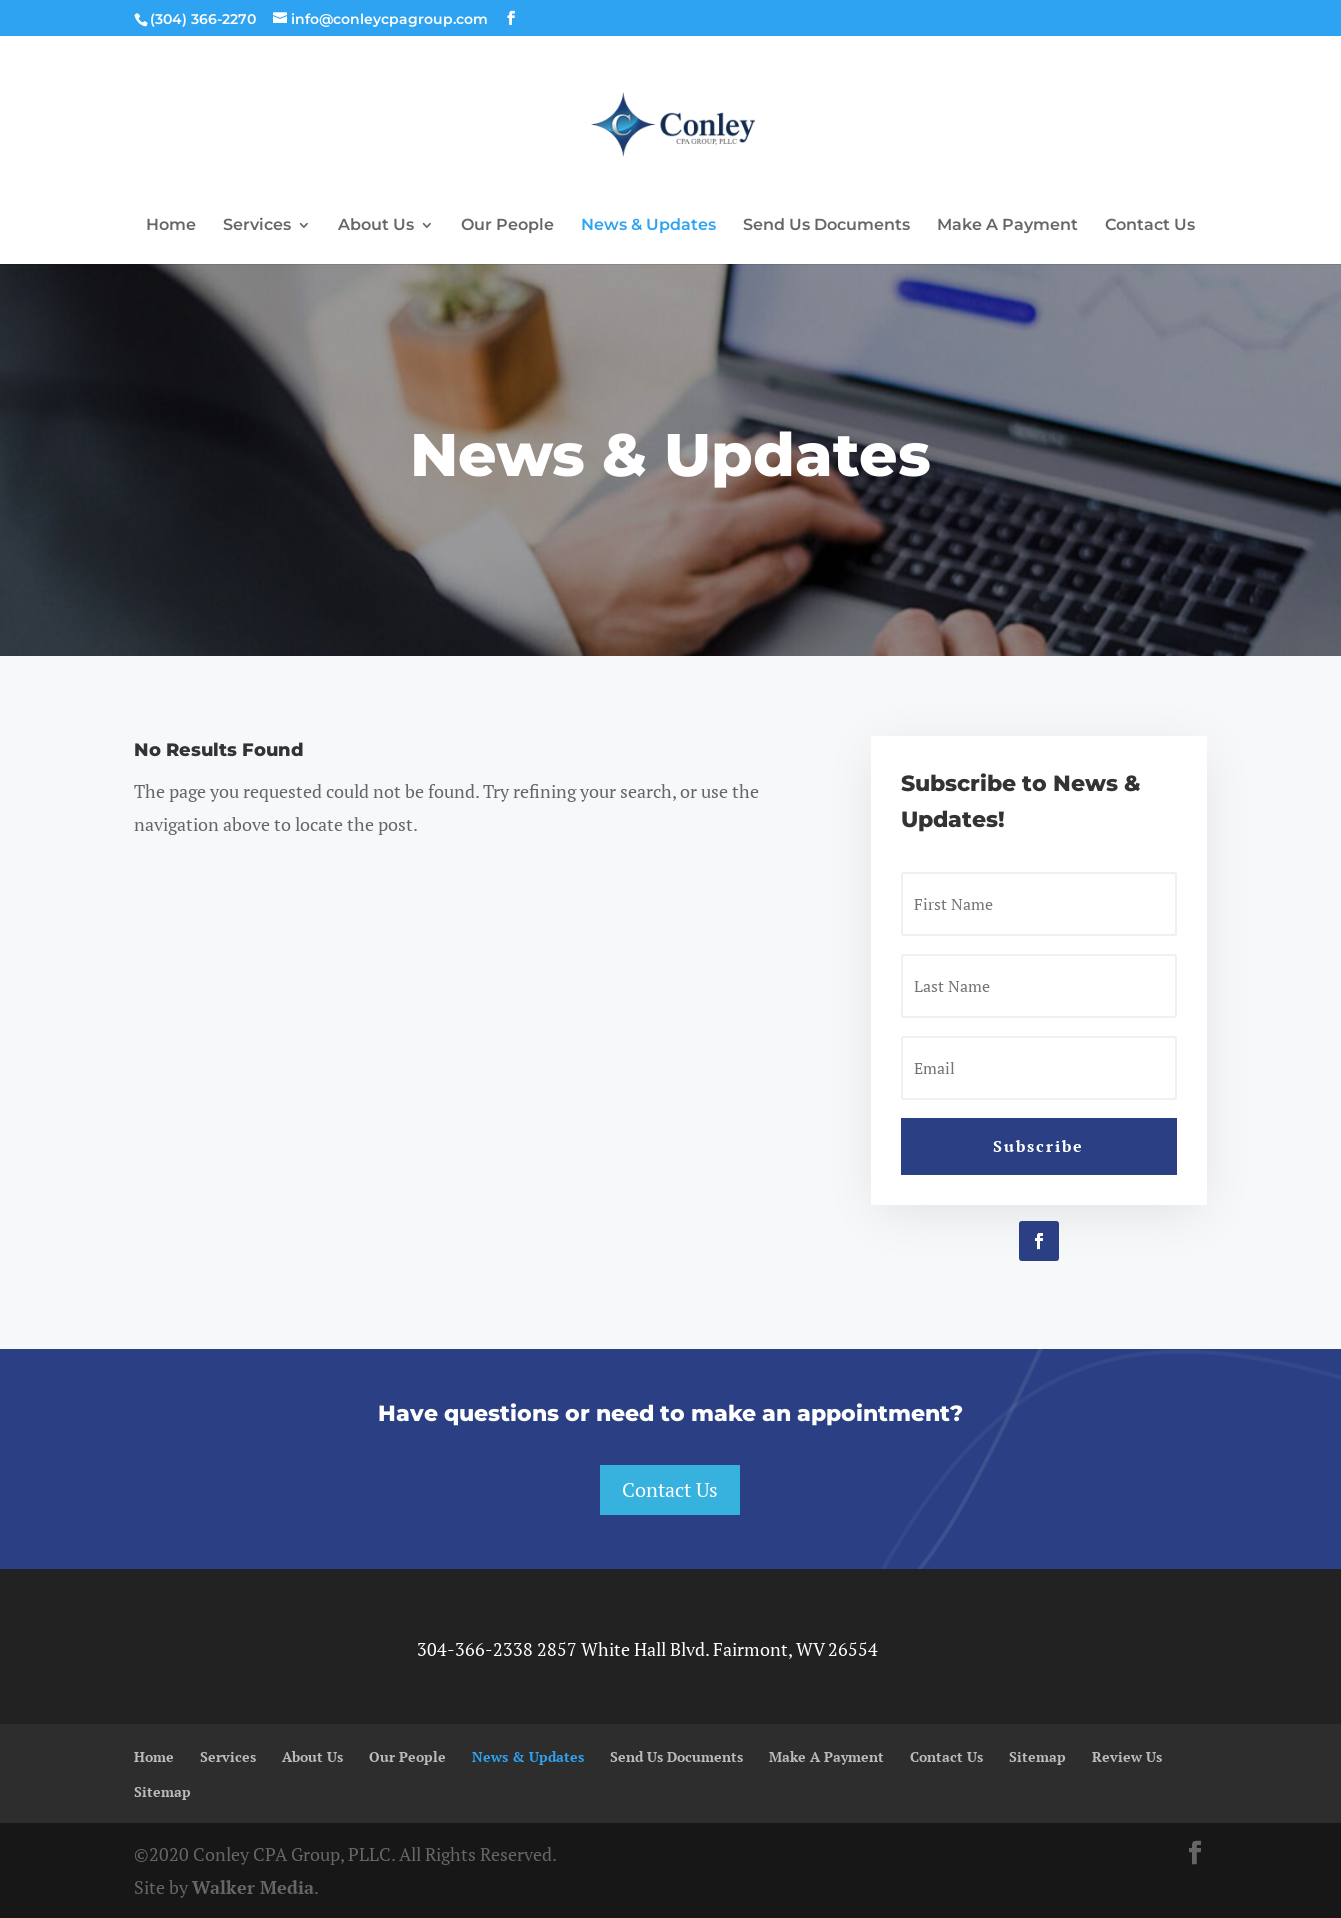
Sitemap (1037, 1756)
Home (171, 226)
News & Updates (648, 226)
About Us (376, 226)
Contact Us (1150, 226)
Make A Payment (1007, 226)
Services (257, 226)
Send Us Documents (826, 226)
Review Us (1127, 1756)
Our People (507, 226)
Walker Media (253, 1887)
